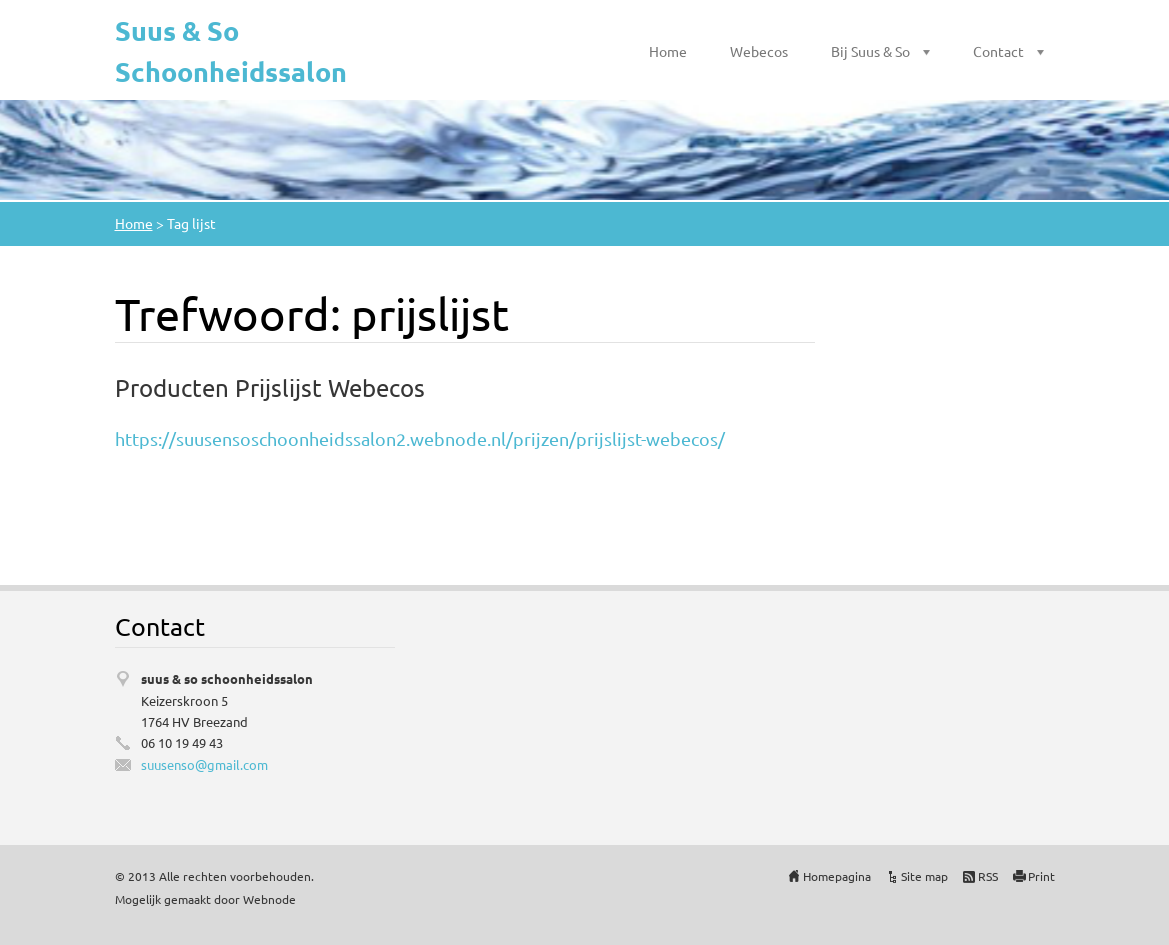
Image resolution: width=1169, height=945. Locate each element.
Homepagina (837, 876)
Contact (998, 51)
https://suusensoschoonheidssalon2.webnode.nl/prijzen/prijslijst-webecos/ (420, 438)
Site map (924, 876)
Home (668, 51)
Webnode (269, 899)
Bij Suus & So (870, 51)
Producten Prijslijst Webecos (270, 387)
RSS (988, 876)
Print (1041, 876)
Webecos (759, 51)
